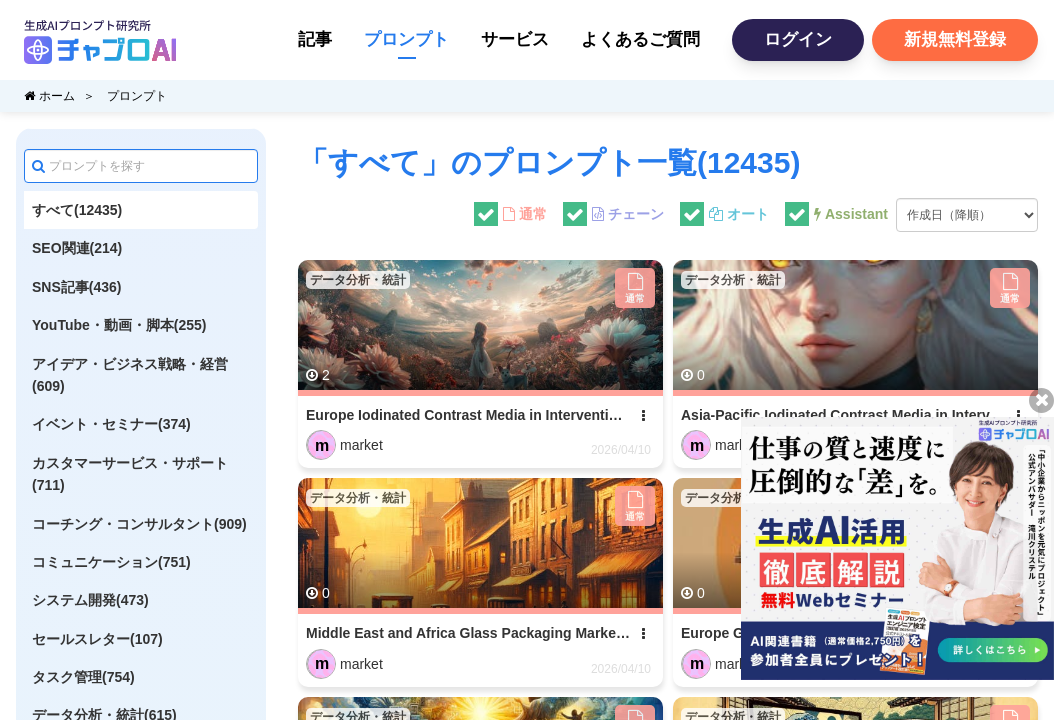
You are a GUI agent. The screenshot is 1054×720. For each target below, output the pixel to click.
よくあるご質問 (640, 39)
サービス (515, 39)
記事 (315, 39)
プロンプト (406, 39)
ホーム (49, 96)
